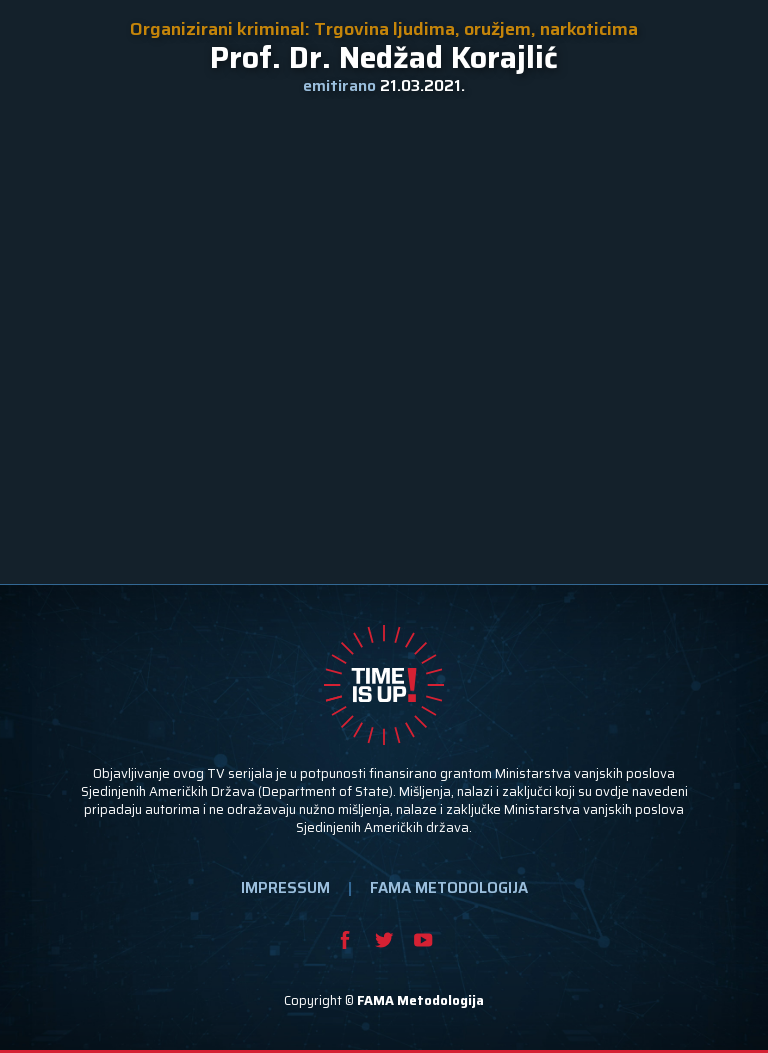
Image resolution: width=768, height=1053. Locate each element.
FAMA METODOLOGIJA (449, 888)
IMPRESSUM (285, 888)
